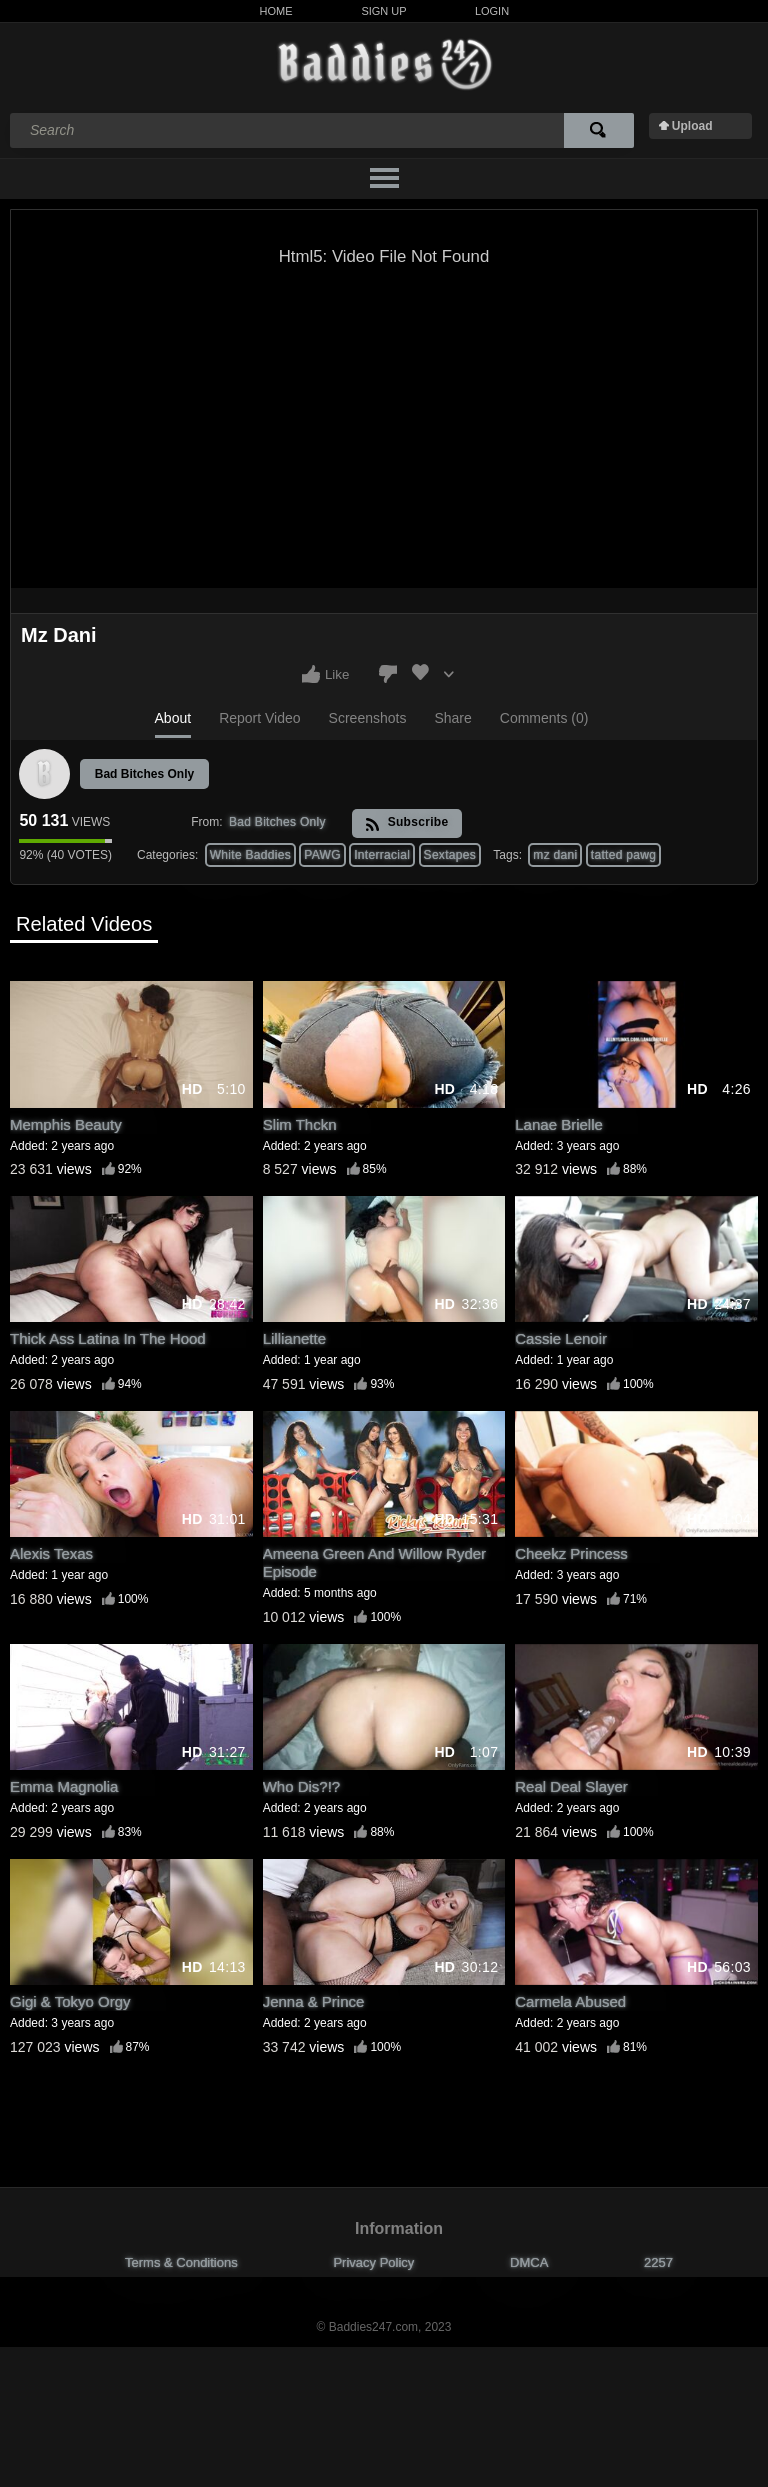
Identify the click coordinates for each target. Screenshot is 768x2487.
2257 (658, 2262)
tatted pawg (623, 855)
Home (276, 11)
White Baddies (250, 855)
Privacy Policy (373, 2262)
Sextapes (450, 855)
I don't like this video (388, 674)
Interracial (382, 855)
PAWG (322, 855)
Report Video (259, 718)
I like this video (311, 674)
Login (492, 11)
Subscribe (406, 823)
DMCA (529, 2262)
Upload (692, 126)
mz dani (555, 855)
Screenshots (368, 718)
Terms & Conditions (181, 2262)
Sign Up (383, 11)
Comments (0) (544, 718)
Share (452, 718)
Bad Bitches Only (144, 774)
